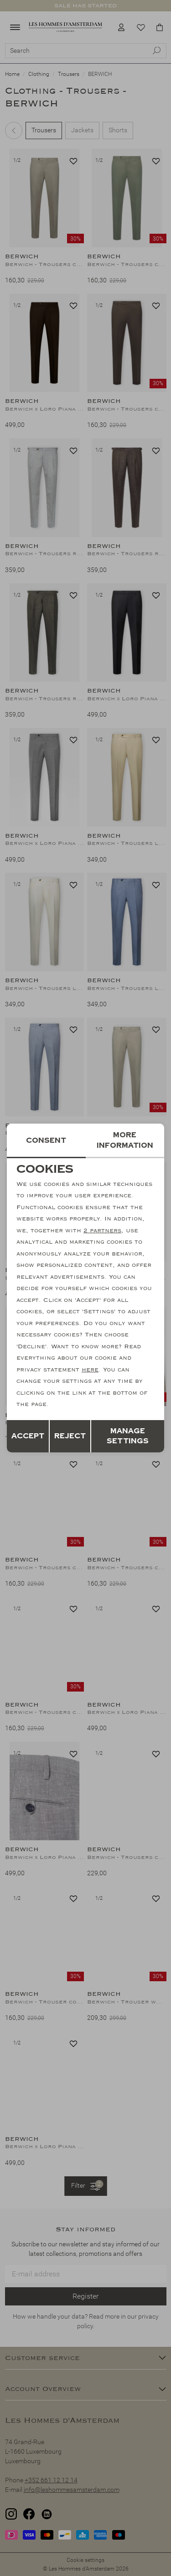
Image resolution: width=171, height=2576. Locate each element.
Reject (70, 1436)
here (90, 1369)
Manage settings (128, 1436)
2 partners (102, 1230)
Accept (27, 1436)
